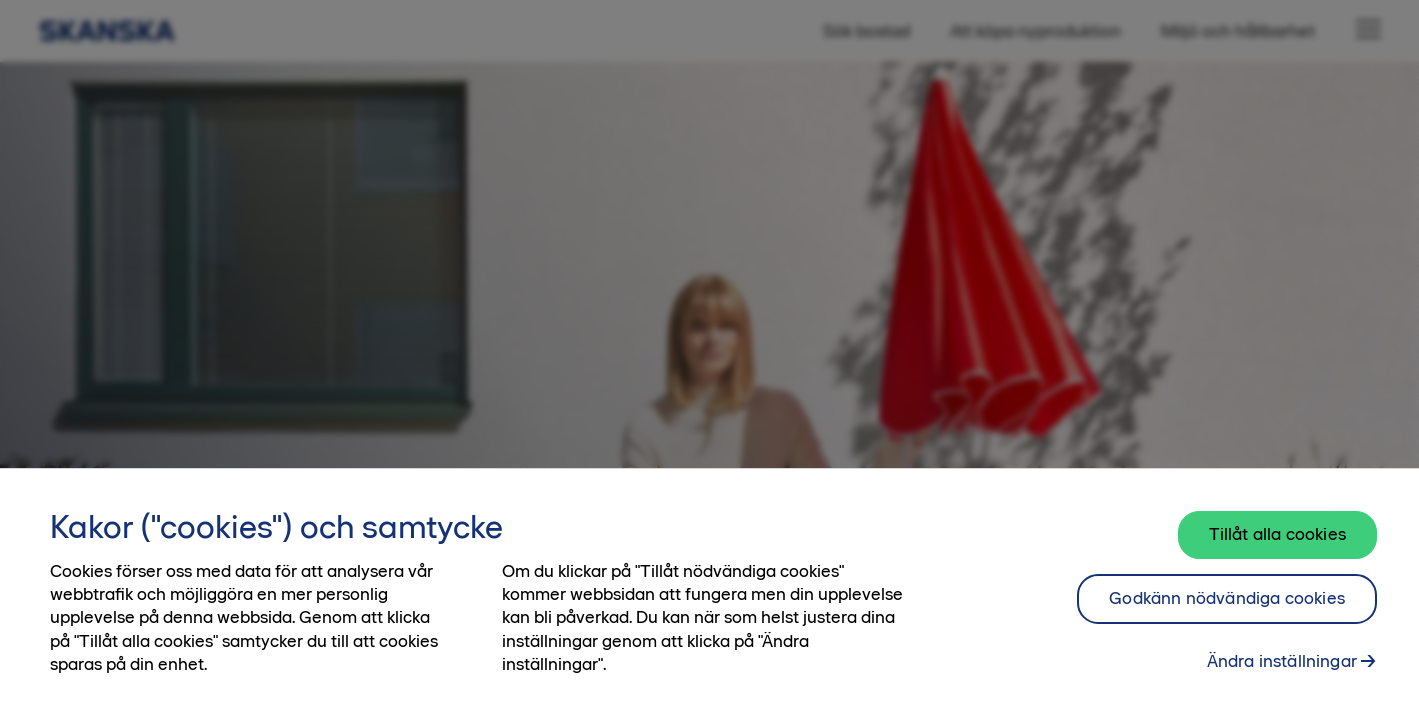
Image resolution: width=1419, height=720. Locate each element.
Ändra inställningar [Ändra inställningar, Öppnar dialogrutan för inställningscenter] (1282, 667)
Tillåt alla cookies (1277, 540)
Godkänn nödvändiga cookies (1227, 604)
